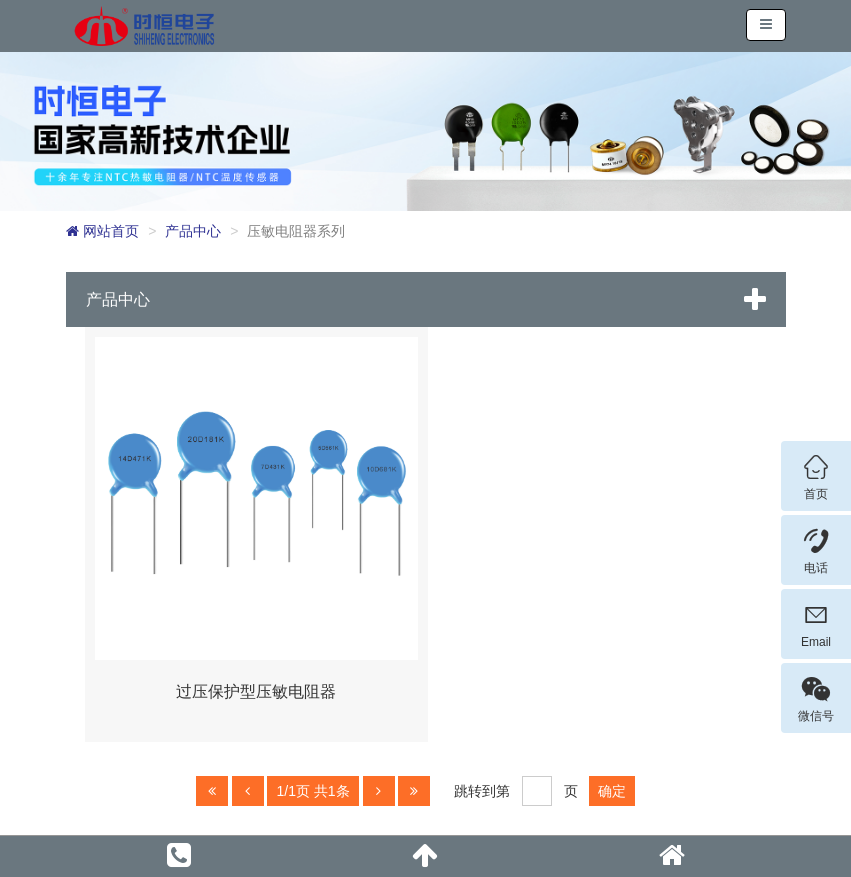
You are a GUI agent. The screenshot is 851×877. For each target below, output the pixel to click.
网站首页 (103, 231)
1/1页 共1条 (312, 791)
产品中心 (193, 231)
